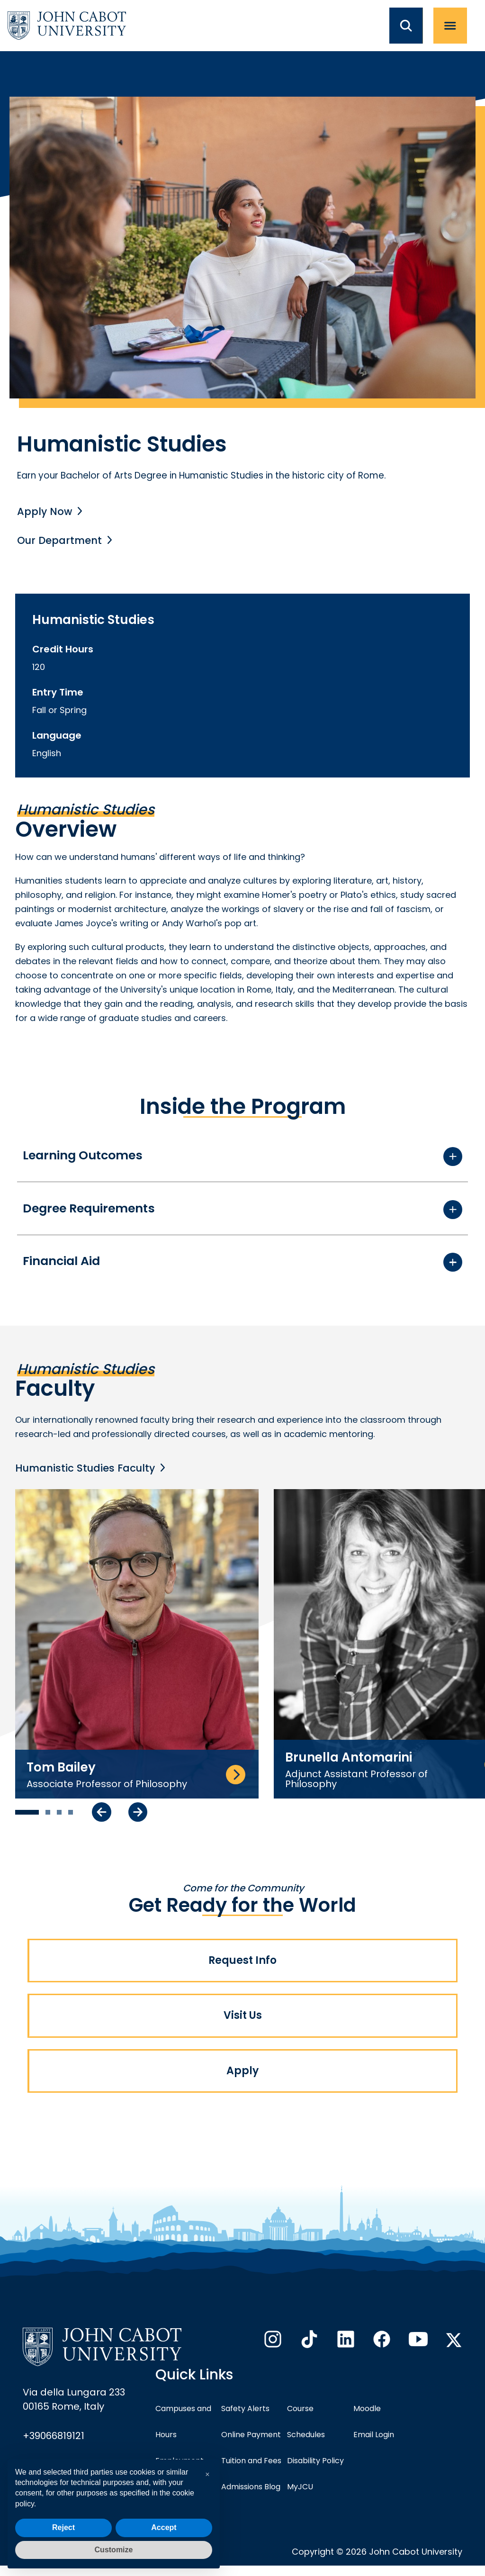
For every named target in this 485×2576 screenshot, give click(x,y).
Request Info (242, 1964)
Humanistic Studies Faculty (87, 1470)
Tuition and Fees (251, 2471)
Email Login (373, 2445)
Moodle (367, 2418)
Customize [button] (114, 2550)
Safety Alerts (245, 2418)
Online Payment (251, 2445)
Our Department (60, 540)
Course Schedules (306, 2431)
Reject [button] (63, 2527)
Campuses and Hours (183, 2431)
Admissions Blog (250, 2497)
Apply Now (45, 511)
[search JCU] (411, 26)
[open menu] (455, 26)
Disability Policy (315, 2471)
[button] (207, 2474)
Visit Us (243, 2022)
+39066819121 (53, 2446)
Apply (242, 2079)
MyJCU (300, 2497)
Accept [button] (163, 2527)
